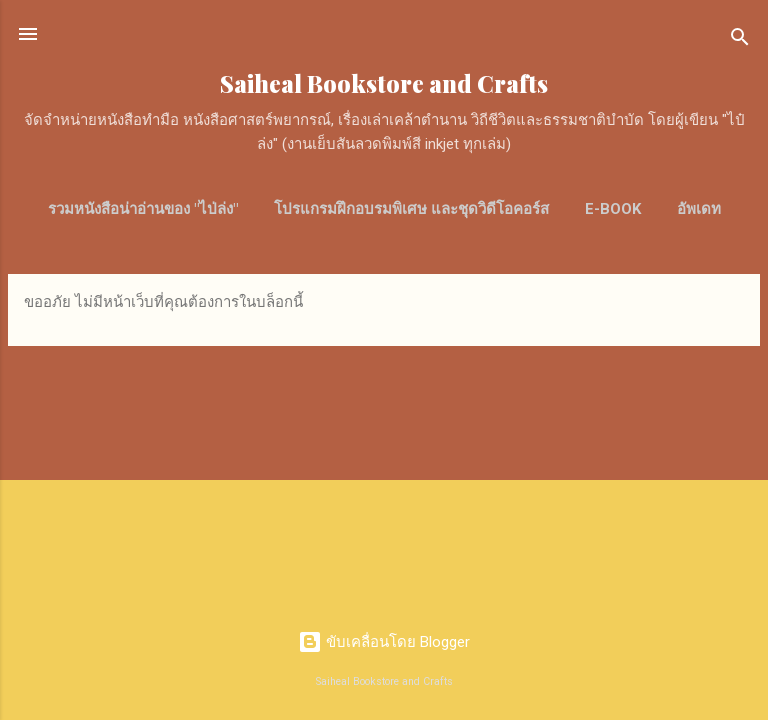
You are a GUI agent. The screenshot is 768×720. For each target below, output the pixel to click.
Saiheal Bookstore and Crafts (384, 83)
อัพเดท (699, 209)
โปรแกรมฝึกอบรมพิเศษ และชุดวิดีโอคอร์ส (411, 209)
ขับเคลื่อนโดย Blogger (384, 642)
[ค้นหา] (740, 40)
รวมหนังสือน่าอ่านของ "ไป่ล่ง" (143, 209)
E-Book (613, 209)
